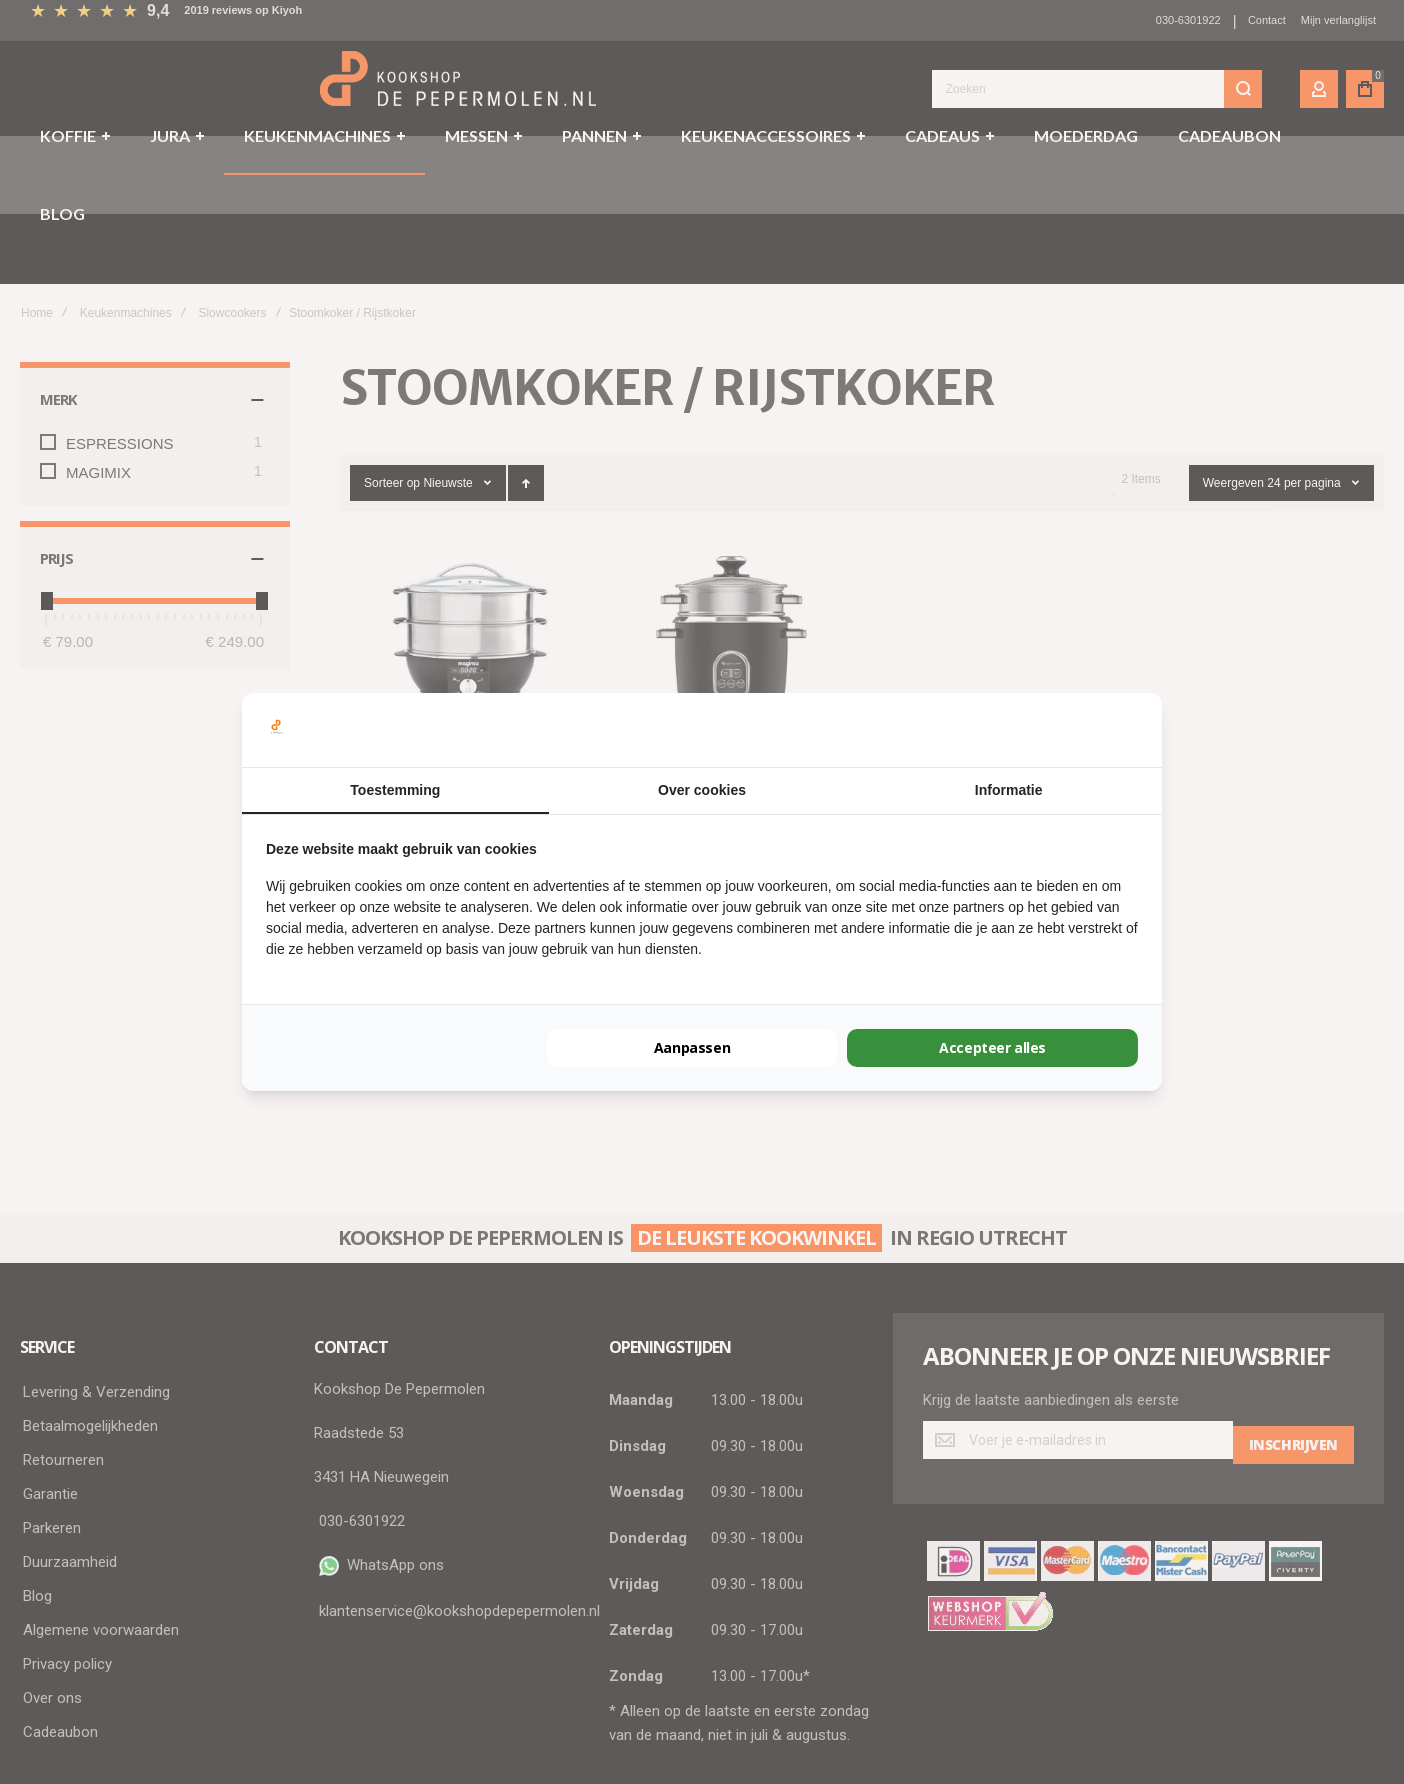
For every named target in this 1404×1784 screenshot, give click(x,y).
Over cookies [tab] (702, 790)
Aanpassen (691, 1047)
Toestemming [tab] (395, 790)
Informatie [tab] (1009, 790)
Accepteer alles (993, 1047)
